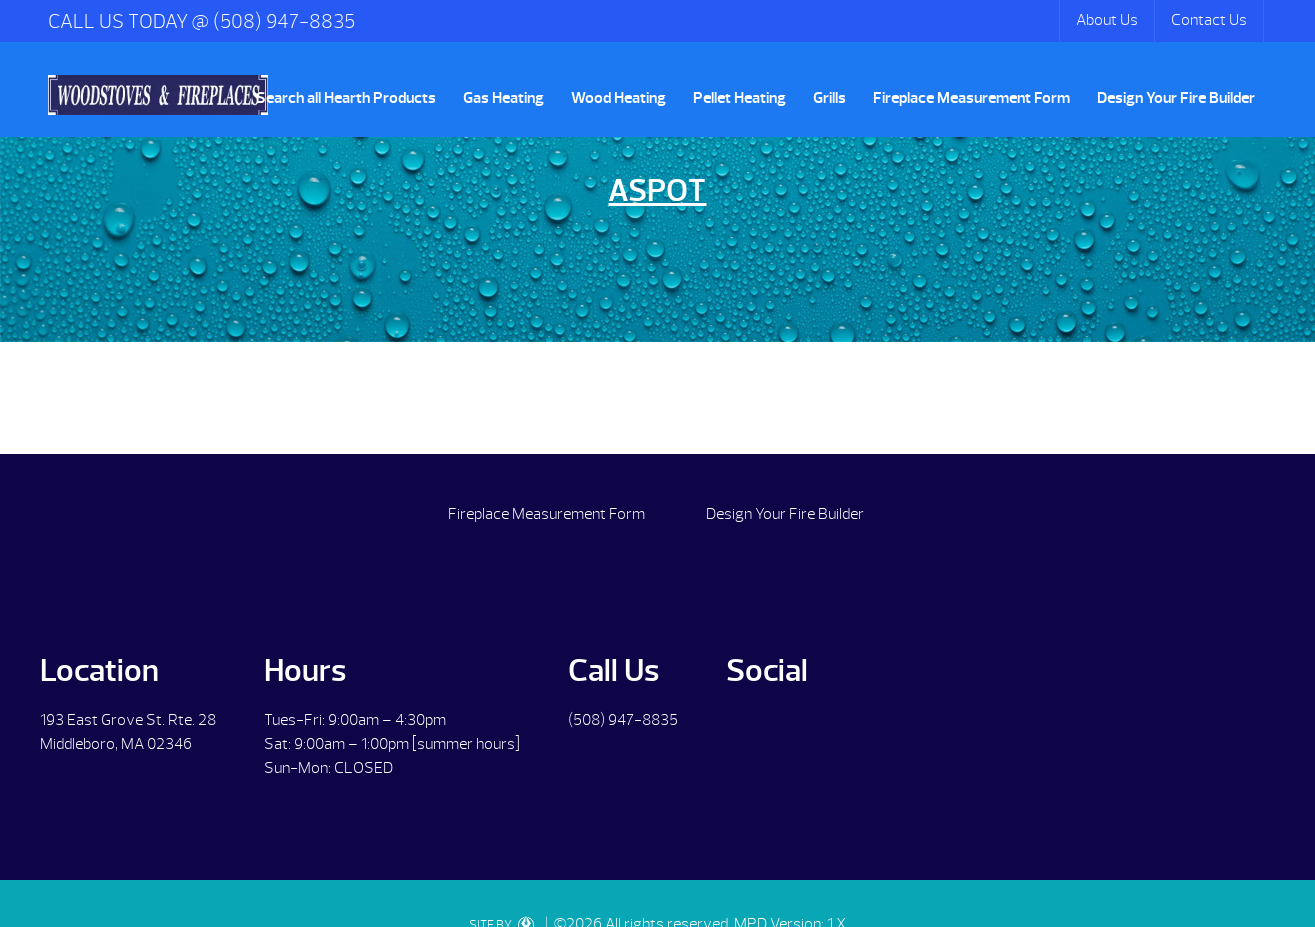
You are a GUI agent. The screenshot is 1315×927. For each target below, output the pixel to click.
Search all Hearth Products (346, 98)
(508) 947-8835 (623, 720)
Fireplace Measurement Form (971, 98)
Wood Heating (618, 98)
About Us (1107, 20)
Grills (829, 98)
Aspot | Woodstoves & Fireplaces (158, 95)
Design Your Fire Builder (1176, 98)
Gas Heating (503, 98)
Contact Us (1209, 20)
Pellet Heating (739, 98)
